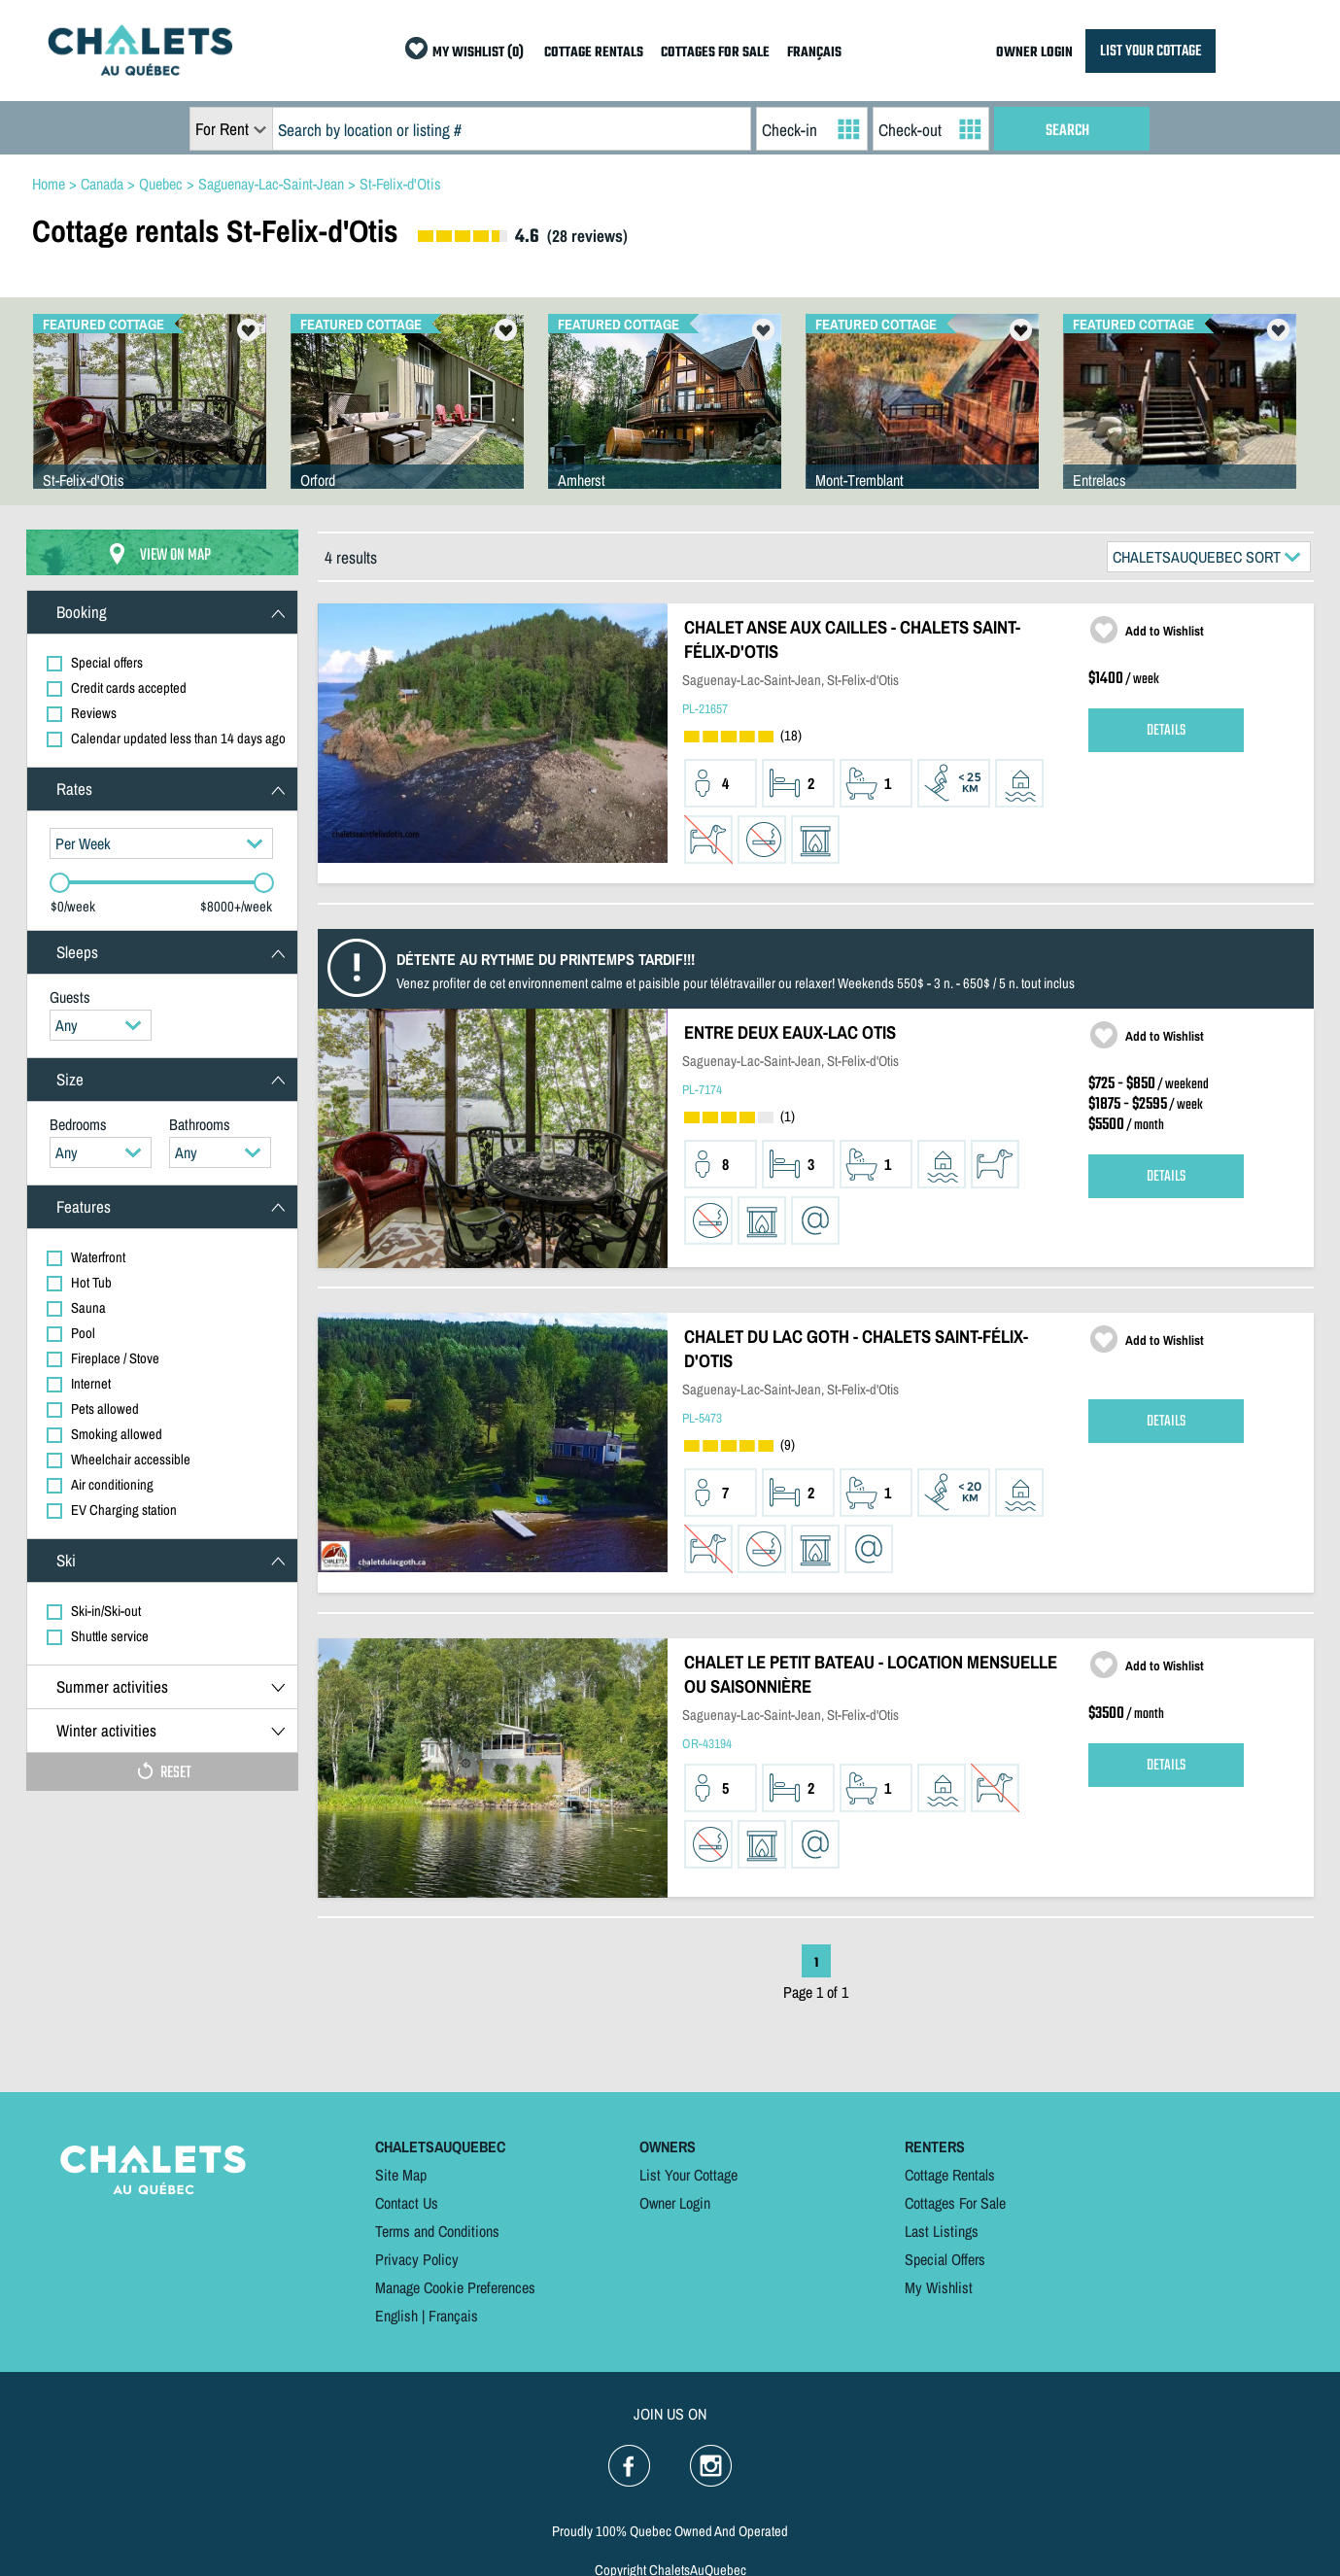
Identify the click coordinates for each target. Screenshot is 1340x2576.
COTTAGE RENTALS (593, 53)
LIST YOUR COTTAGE (1150, 51)
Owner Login (674, 2203)
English (396, 2315)
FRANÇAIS (814, 53)
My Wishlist (939, 2287)
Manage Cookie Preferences (455, 2287)
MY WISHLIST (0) (478, 53)
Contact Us (406, 2203)
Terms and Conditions (437, 2231)
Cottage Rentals (950, 2174)
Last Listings (942, 2231)
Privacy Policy (417, 2259)
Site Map (401, 2174)
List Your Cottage (688, 2174)
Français (453, 2315)
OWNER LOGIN (1034, 53)
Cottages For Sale (955, 2203)
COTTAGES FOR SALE (715, 53)
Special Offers (945, 2259)
